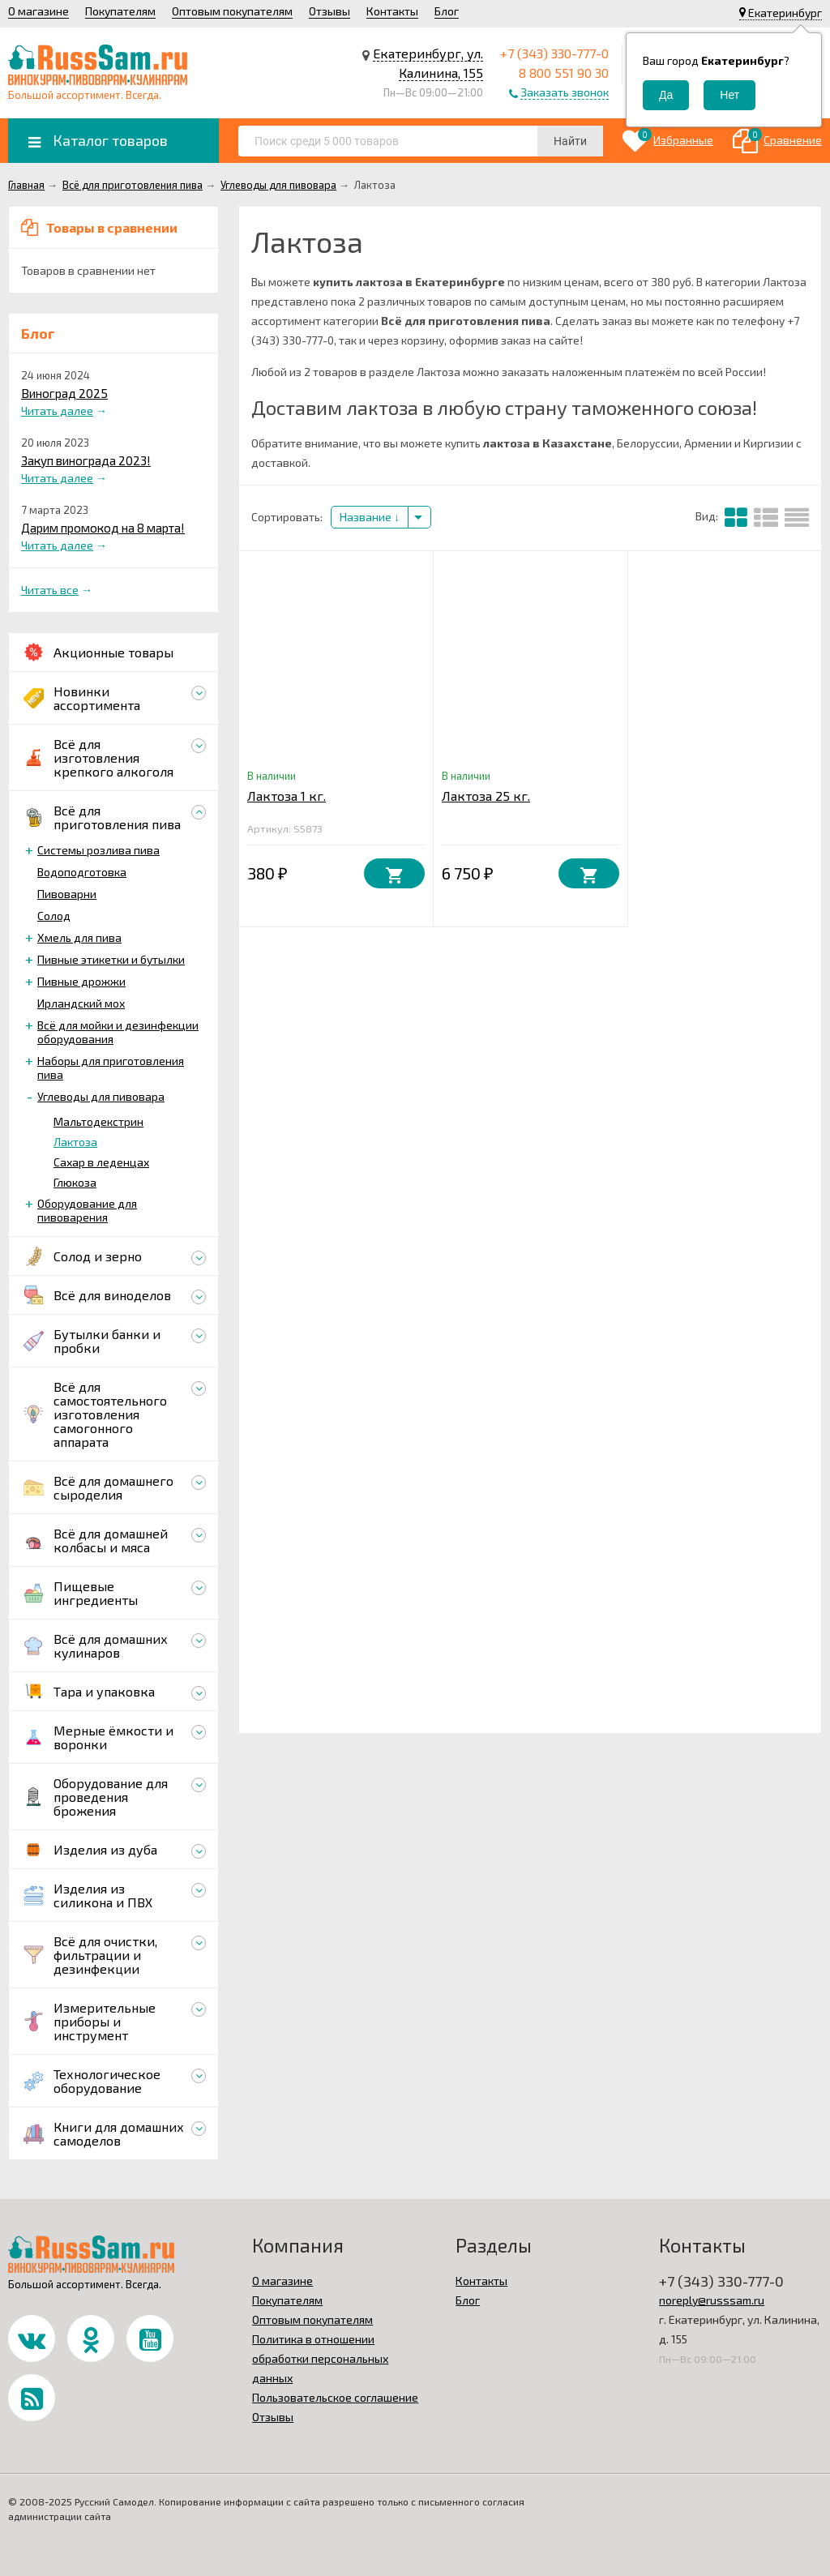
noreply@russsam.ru (711, 2300)
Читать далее (57, 410)
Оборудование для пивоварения (87, 1210)
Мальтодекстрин (98, 1121)
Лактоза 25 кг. (486, 795)
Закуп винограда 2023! (86, 460)
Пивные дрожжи (81, 981)
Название (370, 517)
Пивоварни (66, 894)
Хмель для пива (79, 937)
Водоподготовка (81, 872)
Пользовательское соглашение (335, 2397)
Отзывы (329, 11)
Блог (446, 11)
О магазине (38, 11)
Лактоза (75, 1142)
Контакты (392, 11)
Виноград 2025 (64, 393)
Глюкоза (74, 1182)
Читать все (50, 590)
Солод (54, 915)
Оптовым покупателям (232, 11)
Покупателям (120, 11)
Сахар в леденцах (101, 1162)
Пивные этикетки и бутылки (111, 959)
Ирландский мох (81, 1003)
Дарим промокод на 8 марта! (103, 527)
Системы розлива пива (98, 850)
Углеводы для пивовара (101, 1096)
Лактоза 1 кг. (286, 795)
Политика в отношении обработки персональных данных (320, 2358)
